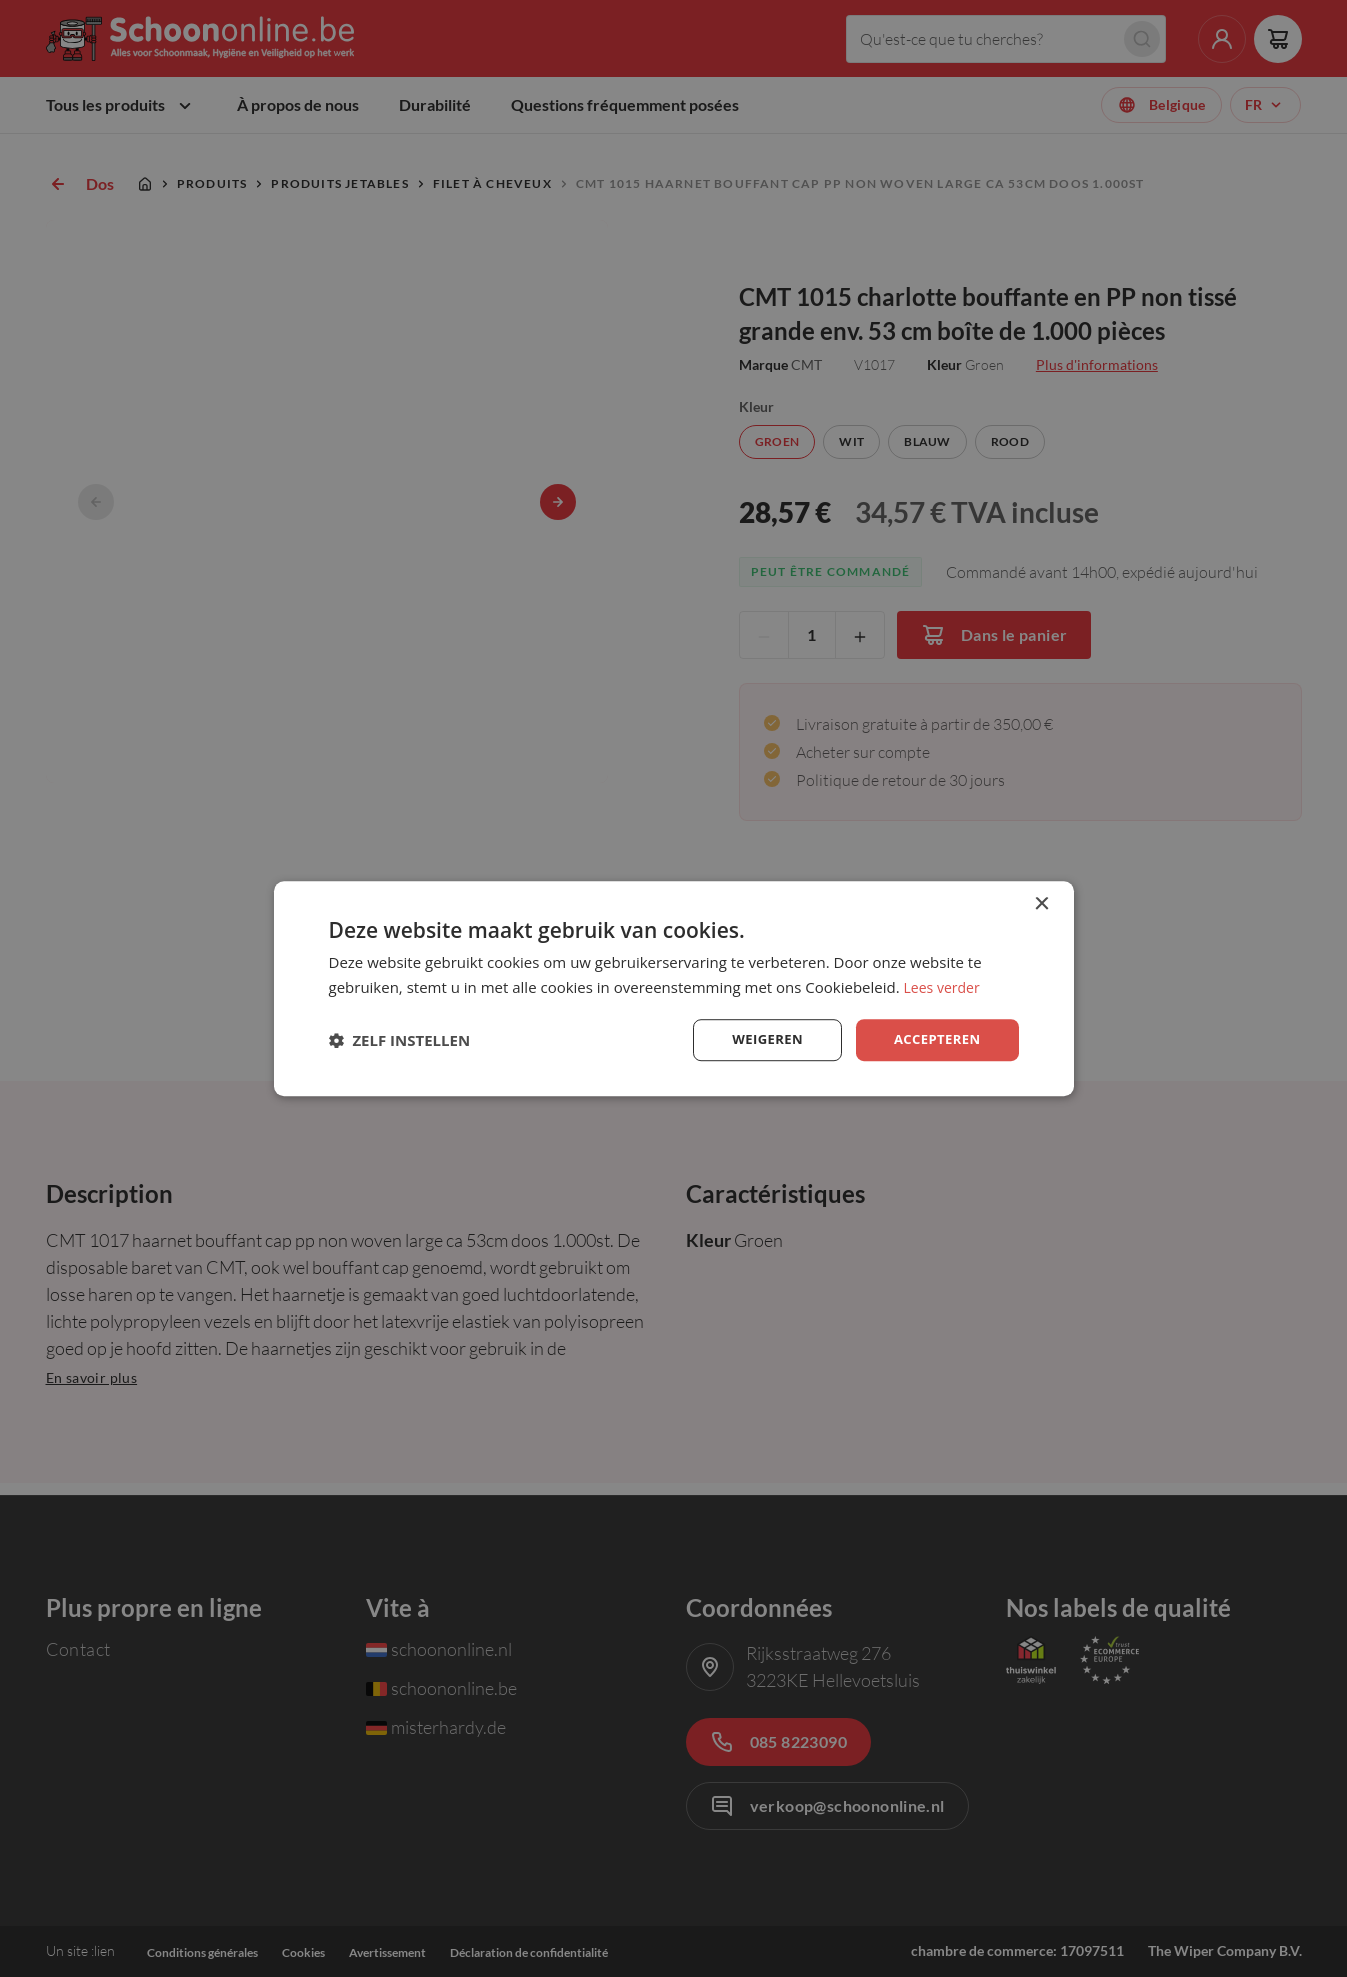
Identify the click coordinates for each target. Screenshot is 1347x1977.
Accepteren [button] (934, 1039)
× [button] (1041, 902)
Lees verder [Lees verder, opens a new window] (945, 985)
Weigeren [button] (759, 1039)
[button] (400, 1040)
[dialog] (674, 988)
